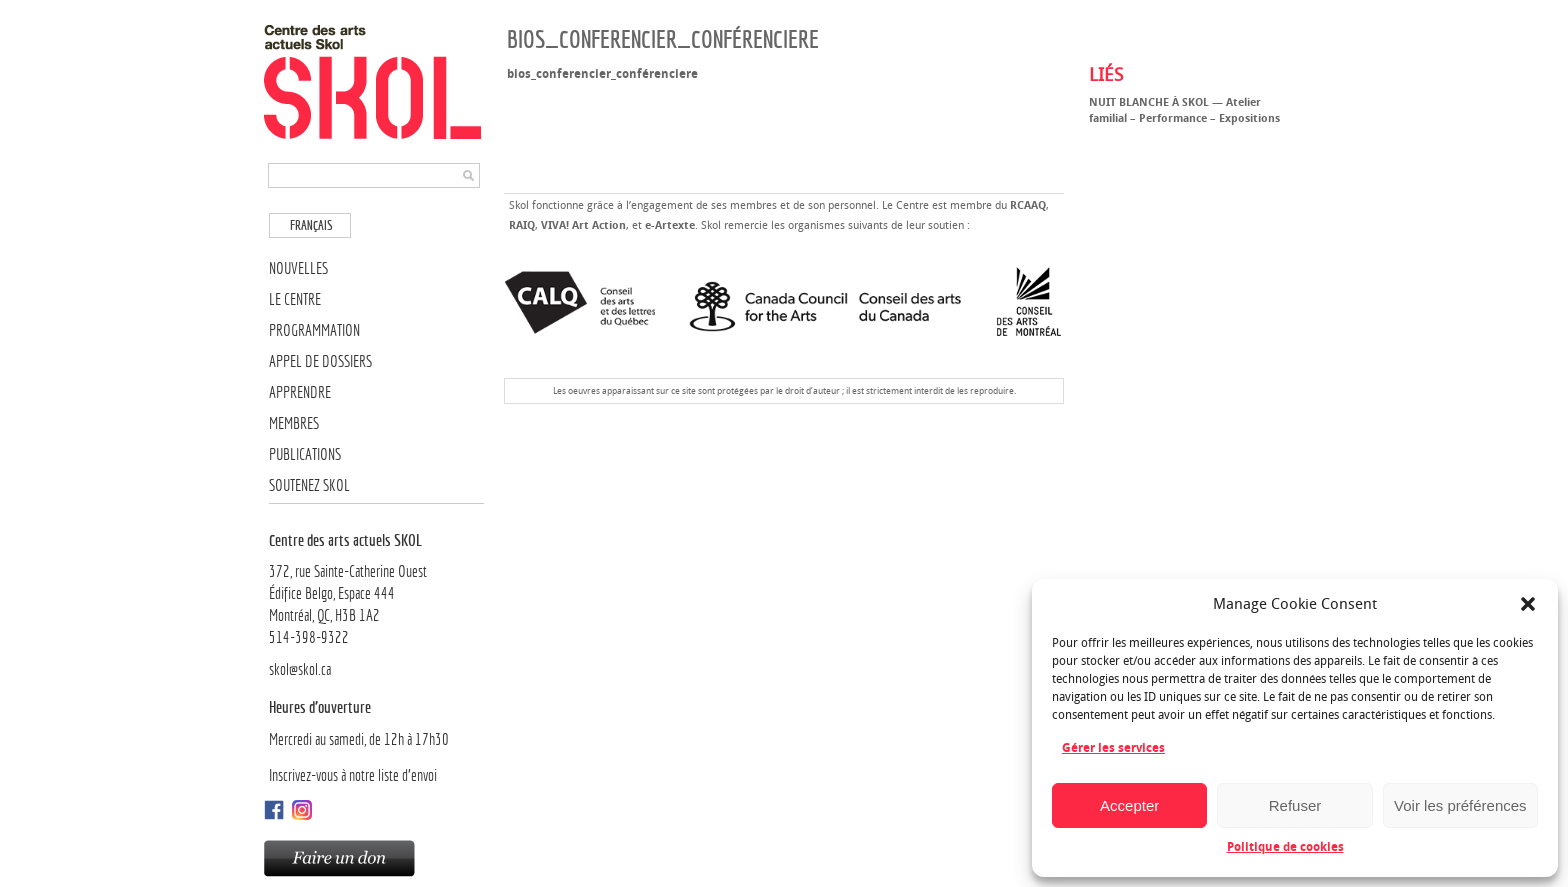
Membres (294, 423)
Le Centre (295, 299)
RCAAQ (1028, 205)
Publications (305, 454)
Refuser (1295, 805)
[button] (1528, 604)
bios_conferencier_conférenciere (602, 74)
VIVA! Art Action (583, 225)
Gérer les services (1113, 748)
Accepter (1129, 805)
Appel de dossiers (320, 361)
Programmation (314, 330)
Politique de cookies (1285, 847)
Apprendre (300, 392)
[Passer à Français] (310, 225)
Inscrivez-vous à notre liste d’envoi (353, 775)
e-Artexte (670, 225)
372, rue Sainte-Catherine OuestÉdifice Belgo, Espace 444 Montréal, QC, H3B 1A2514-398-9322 (376, 588)
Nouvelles (298, 268)
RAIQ (522, 225)
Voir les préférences (1460, 805)
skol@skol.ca (300, 669)
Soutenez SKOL (309, 485)
